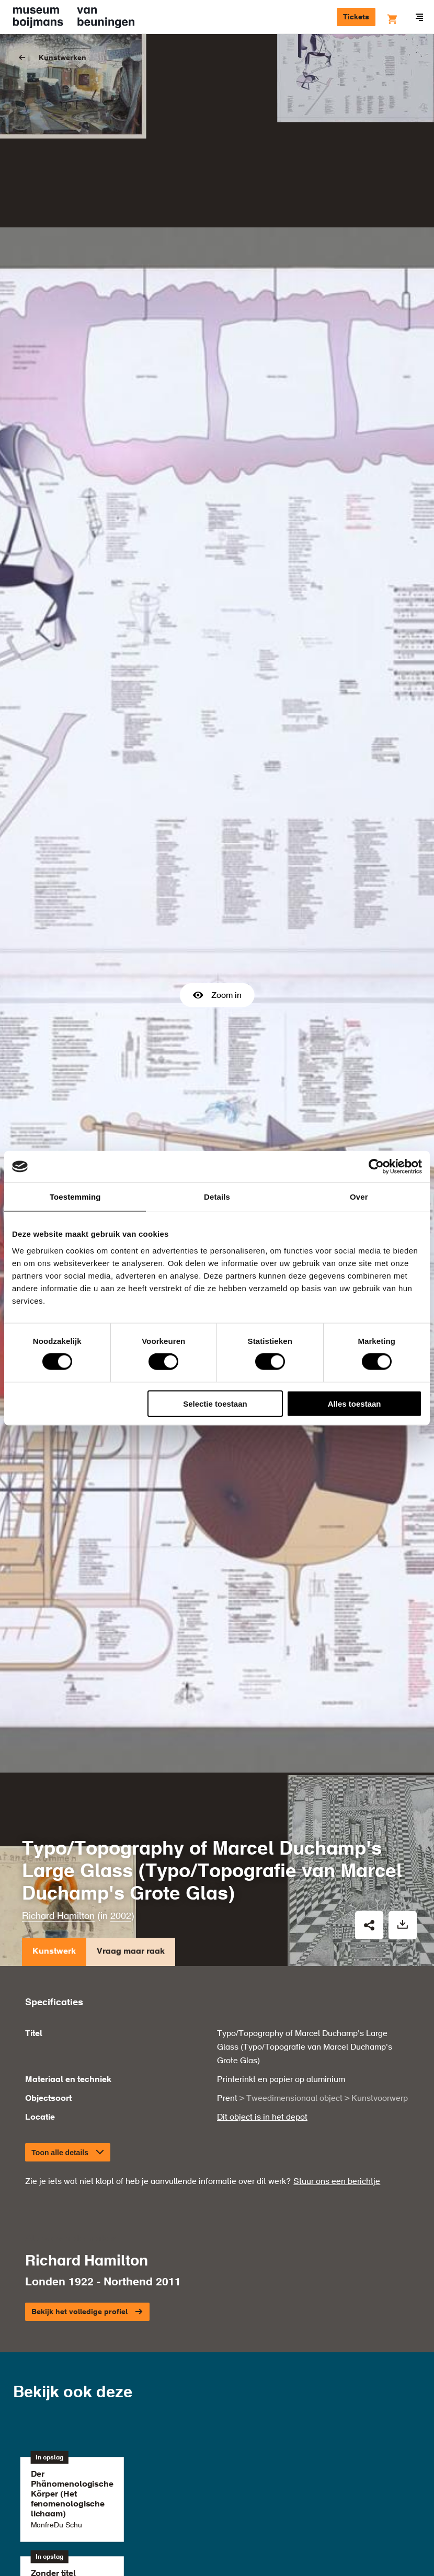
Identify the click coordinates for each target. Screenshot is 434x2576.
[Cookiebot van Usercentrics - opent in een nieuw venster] (376, 1167)
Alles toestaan (354, 1403)
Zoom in (217, 891)
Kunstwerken (62, 58)
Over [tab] (359, 1196)
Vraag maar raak (131, 1745)
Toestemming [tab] (75, 1196)
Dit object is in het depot (262, 1908)
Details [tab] (217, 1196)
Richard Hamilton (58, 1707)
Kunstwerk (54, 1745)
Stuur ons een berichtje (336, 1973)
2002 (120, 1707)
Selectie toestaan (215, 1403)
